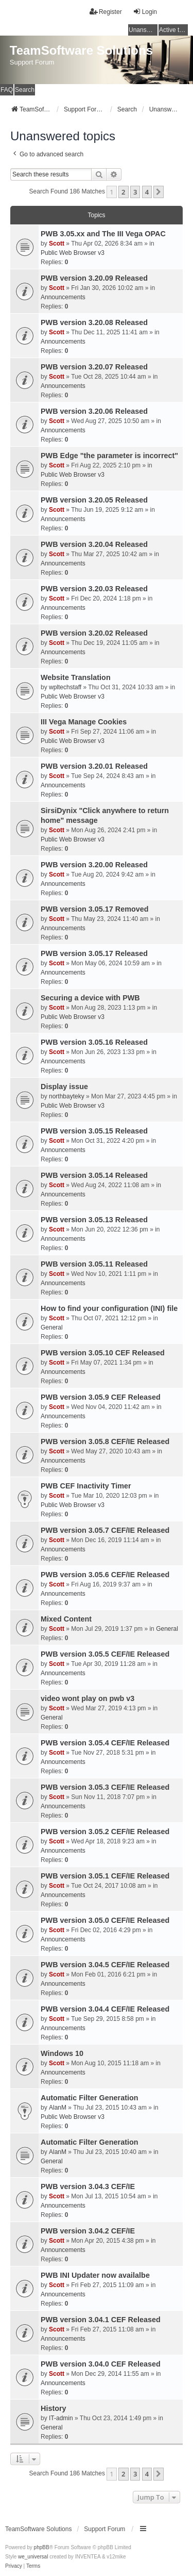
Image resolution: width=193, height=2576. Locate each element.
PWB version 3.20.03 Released (94, 589)
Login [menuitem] (145, 11)
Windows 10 (62, 2053)
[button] (158, 192)
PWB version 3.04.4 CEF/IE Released (105, 2009)
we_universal (33, 2556)
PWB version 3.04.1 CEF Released (101, 2319)
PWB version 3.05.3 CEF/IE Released (105, 1787)
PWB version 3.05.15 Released (94, 1131)
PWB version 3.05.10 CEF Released (103, 1353)
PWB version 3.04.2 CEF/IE (88, 2231)
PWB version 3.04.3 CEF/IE (88, 2186)
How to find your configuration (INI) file (109, 1308)
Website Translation (76, 677)
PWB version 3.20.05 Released (94, 500)
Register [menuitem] (106, 11)
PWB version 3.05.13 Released (94, 1220)
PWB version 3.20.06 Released (94, 411)
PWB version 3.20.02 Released (94, 633)
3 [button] (135, 192)
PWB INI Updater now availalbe (95, 2275)
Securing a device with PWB (90, 998)
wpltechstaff (65, 687)
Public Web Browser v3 (72, 252)
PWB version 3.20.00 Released (94, 865)
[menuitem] (13, 2566)
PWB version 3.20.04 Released (94, 544)
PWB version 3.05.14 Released (94, 1175)
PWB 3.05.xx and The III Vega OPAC (103, 234)
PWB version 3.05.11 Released (94, 1264)
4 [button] (147, 192)
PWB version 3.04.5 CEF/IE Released (105, 1965)
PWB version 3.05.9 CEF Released (101, 1397)
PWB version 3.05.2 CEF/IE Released (105, 1831)
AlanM (57, 2107)
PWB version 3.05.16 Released (94, 1042)
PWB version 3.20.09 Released (94, 278)
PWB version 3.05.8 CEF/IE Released (105, 1441)
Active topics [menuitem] (173, 30)
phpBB (41, 2547)
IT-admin (61, 2418)
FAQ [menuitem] (7, 89)
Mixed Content (66, 1619)
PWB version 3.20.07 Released (94, 367)
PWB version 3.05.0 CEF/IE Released (105, 1920)
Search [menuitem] (24, 89)
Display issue (64, 1086)
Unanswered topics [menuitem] (143, 30)
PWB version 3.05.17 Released (94, 953)
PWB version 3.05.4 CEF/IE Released (105, 1743)
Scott (56, 243)
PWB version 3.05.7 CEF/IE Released (105, 1530)
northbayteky (66, 1096)
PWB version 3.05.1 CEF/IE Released (105, 1876)
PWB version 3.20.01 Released (94, 766)
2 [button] (123, 192)
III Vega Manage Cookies (84, 722)
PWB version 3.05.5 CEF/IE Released (105, 1654)
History (53, 2408)
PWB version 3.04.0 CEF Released (101, 2364)
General (52, 1327)
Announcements (63, 297)
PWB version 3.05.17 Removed (95, 909)
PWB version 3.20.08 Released (94, 322)
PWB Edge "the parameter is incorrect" (109, 455)
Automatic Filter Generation (89, 2098)
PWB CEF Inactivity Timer (86, 1486)
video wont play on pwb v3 (87, 1698)
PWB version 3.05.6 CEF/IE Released (105, 1574)
